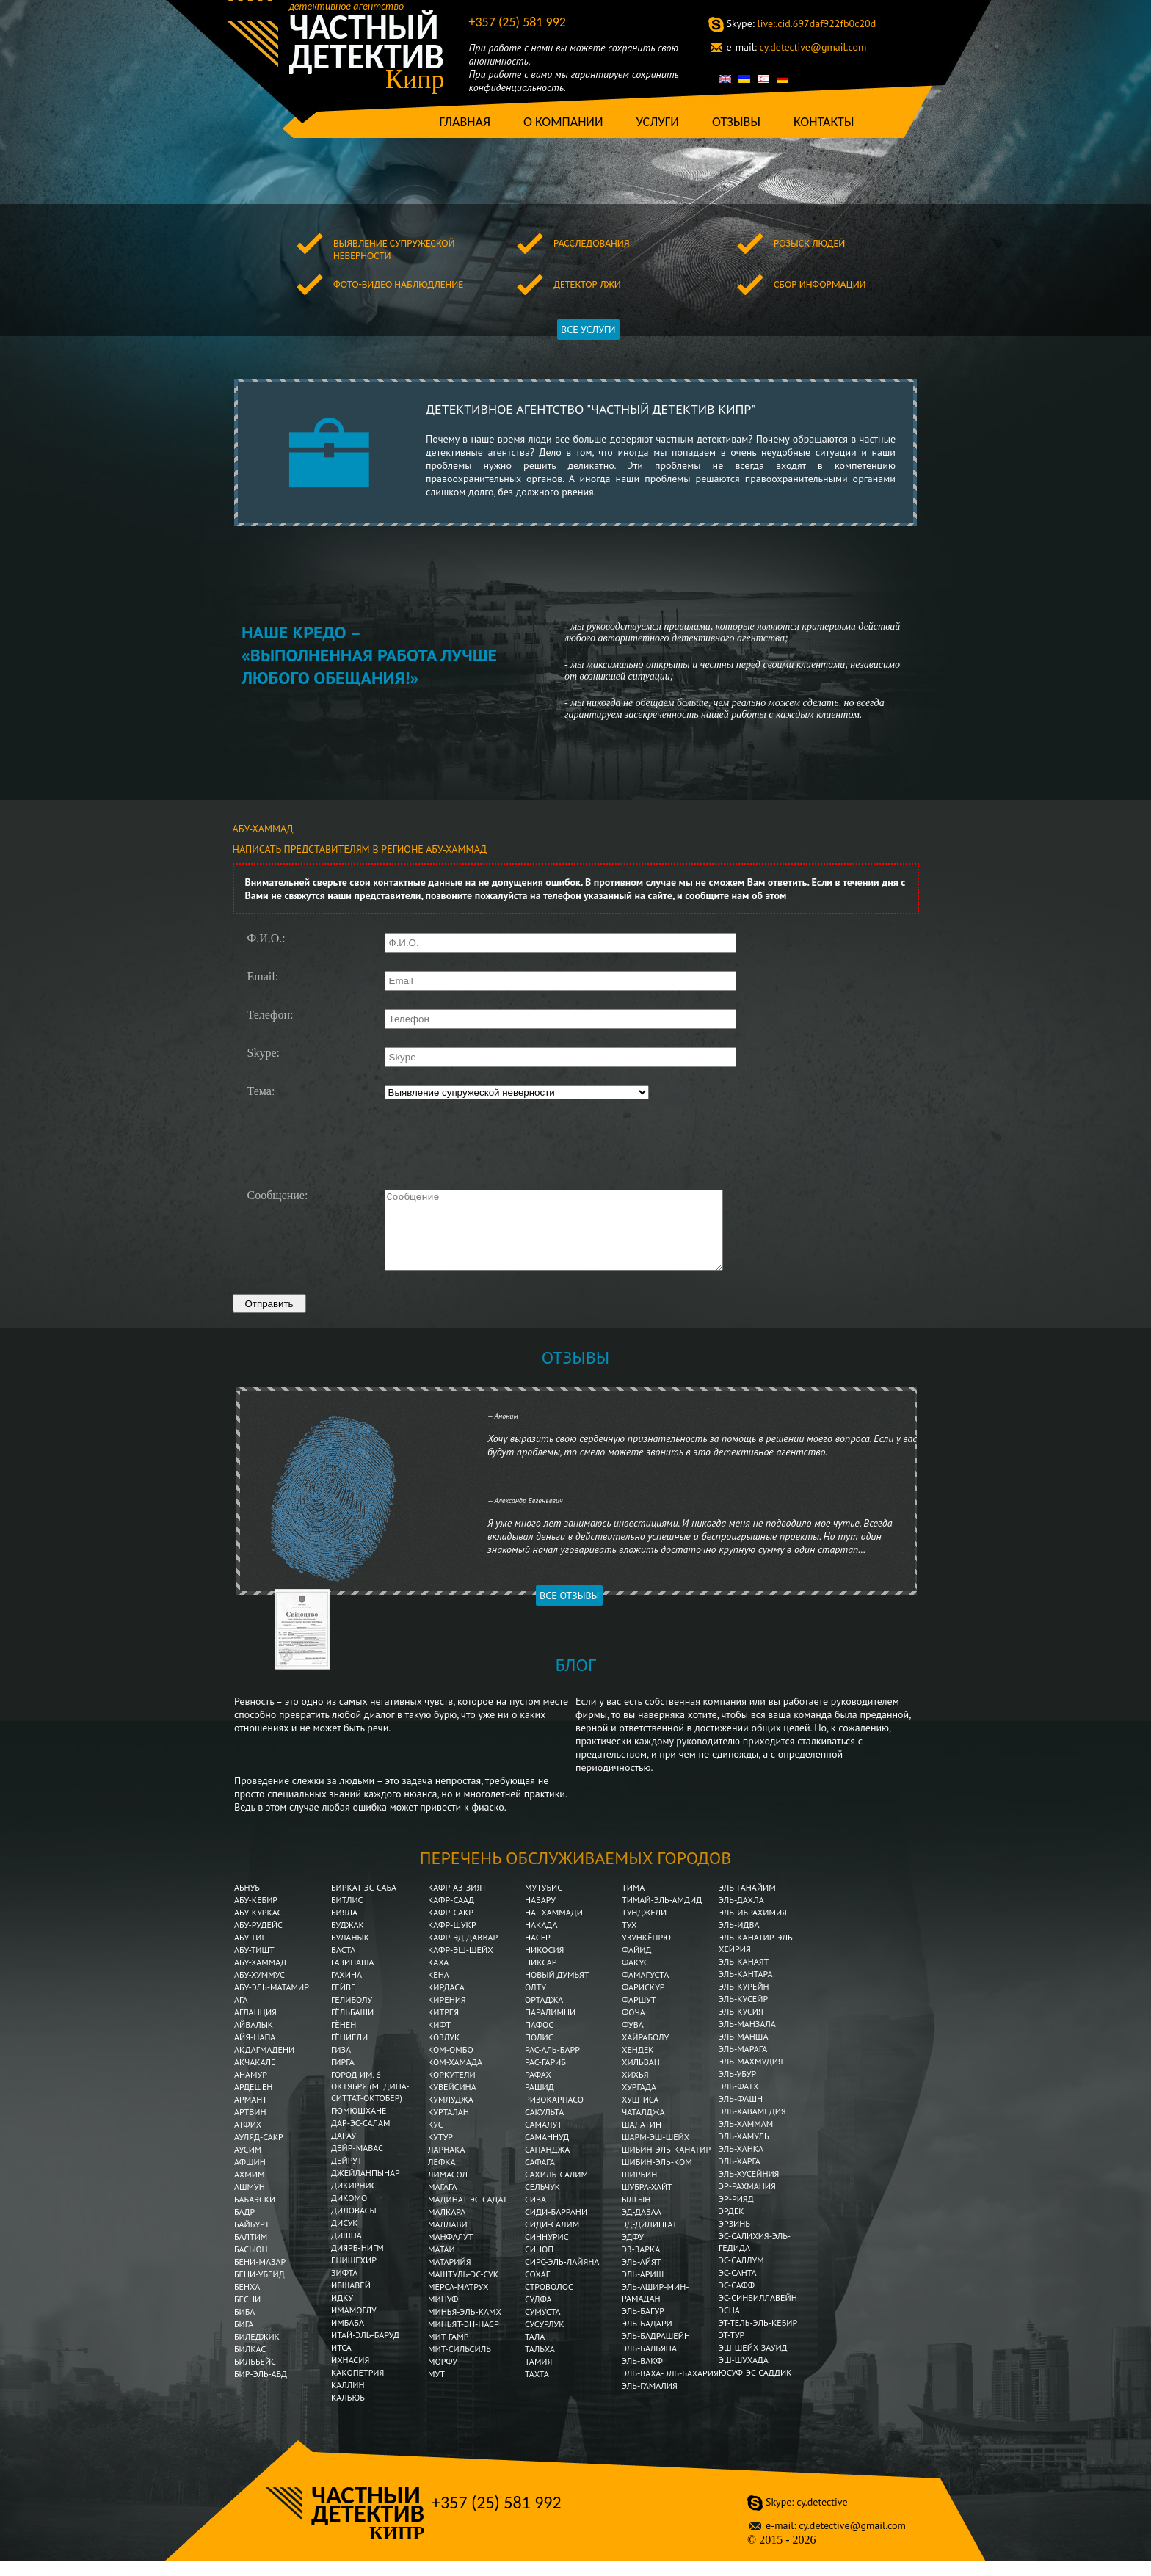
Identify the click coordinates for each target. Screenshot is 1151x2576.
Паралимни (550, 2027)
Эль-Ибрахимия (753, 1927)
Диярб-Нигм (357, 2262)
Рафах (538, 2089)
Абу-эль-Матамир (271, 2002)
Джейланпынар (365, 2188)
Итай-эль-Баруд (365, 2350)
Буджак (347, 1940)
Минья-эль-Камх (464, 2326)
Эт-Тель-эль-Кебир (758, 2337)
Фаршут (639, 2014)
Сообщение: (277, 1195)
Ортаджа (544, 2014)
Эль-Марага (743, 2064)
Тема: (261, 1091)
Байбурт (251, 2239)
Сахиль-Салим (556, 2189)
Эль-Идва (739, 1940)
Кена (438, 1989)
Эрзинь (734, 2238)
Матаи (441, 2264)
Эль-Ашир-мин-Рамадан (655, 2307)
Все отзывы (569, 1611)
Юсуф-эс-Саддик (755, 2387)
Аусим (247, 2164)
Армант (250, 2114)
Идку (342, 2312)
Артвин (250, 2127)
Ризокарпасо (554, 2114)
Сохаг (537, 2289)
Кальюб (348, 2412)
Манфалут (450, 2251)
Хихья (635, 2089)
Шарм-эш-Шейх (655, 2152)
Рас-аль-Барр (552, 2064)
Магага (442, 2202)
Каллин (347, 2400)
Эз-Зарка (641, 2264)
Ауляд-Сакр (258, 2152)
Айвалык (253, 2039)
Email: (263, 977)
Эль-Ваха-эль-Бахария (670, 2388)
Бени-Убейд (259, 2289)
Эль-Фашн (741, 2114)
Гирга (343, 2077)
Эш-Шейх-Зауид (753, 2362)
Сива (535, 2214)
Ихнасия (350, 2375)
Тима (633, 1902)
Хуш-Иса (640, 2114)
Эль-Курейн (744, 2001)
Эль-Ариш (643, 2289)
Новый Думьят (557, 1989)
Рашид (539, 2102)
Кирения (447, 2014)
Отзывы (736, 122)
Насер (538, 1952)
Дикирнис (354, 2200)
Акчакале (255, 2077)
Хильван (641, 2077)
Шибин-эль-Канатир (666, 2164)
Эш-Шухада (744, 2375)
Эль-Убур (737, 2089)
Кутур (440, 2152)
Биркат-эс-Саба (363, 1902)
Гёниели (349, 2052)
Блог (575, 1680)
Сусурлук (544, 2339)
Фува (633, 2039)
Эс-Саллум (741, 2275)
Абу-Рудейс (258, 1940)
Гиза (341, 2064)
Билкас (251, 2364)
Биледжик (257, 2351)
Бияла (344, 1927)
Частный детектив (366, 41)
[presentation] (495, 1142)
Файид (636, 1965)
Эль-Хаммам (746, 2138)
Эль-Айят (641, 2276)
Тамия (538, 2376)
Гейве (343, 2002)
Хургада (639, 2102)
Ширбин (639, 2189)
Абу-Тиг (250, 1952)
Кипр (415, 79)
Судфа (538, 2314)
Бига (243, 2339)
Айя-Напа (254, 2052)
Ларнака (446, 2164)
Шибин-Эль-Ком (657, 2177)
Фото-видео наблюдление (398, 284)
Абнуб (247, 1902)
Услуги (657, 122)
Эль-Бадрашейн (656, 2351)
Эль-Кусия (741, 2026)
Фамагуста (645, 1989)
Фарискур (643, 2002)
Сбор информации (820, 284)
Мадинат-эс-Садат (467, 2214)
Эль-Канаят (744, 1976)
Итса (341, 2362)
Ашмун (249, 2202)
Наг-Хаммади (554, 1927)
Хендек (638, 2064)
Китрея (443, 2027)
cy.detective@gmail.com (797, 47)
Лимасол (448, 2189)
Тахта (537, 2389)
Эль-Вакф (642, 2376)
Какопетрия (357, 2387)
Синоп (539, 2264)
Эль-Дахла (741, 1915)
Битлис (347, 1915)
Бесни (247, 2314)
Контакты (824, 122)
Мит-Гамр (448, 2351)
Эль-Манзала (747, 2039)
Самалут (543, 2139)
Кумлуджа (450, 2114)
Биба (244, 2326)
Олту (535, 2002)
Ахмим (249, 2189)
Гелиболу (351, 2014)
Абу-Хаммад (260, 1977)
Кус (435, 2139)
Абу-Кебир (255, 1915)
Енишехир (354, 2275)
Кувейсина (452, 2102)
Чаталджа (643, 2127)
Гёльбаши (352, 2027)
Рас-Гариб (545, 2077)
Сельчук (542, 2202)
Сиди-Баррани (556, 2227)
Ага (241, 2014)
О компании (563, 122)
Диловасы (354, 2225)
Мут (436, 2389)
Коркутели (452, 2089)
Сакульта (544, 2127)
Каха (438, 1977)
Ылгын (636, 2214)
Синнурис (547, 2251)
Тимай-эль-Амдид (663, 1915)
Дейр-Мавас (357, 2163)
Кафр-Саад (451, 1915)
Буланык (350, 1952)
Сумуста (543, 2326)
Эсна (729, 2325)
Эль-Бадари (647, 2338)
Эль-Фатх (738, 2101)
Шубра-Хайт (647, 2202)
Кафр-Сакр (450, 1927)
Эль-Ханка (741, 2163)
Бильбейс (255, 2376)
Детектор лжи (587, 284)
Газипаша (352, 1977)
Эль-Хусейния (749, 2188)
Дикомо (349, 2213)
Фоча (633, 2027)
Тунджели (644, 1927)
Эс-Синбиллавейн (758, 2312)
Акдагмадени (264, 2064)
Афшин (250, 2177)
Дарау (343, 2150)
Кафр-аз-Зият (457, 1902)
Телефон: (270, 1015)
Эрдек (731, 2226)
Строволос (549, 2301)
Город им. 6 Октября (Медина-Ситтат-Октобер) (370, 2101)
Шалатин (641, 2139)
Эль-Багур (643, 2326)
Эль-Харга (739, 2176)
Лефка (442, 2177)
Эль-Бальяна (649, 2363)
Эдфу (633, 2251)
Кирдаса (446, 2002)
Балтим (250, 2251)
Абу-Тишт (254, 1965)
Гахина (346, 1989)
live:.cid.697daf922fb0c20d (801, 23)
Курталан (448, 2127)
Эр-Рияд (736, 2213)
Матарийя (449, 2276)
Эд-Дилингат (649, 2239)
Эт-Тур (731, 2350)
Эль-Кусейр (743, 2014)
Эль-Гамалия (650, 2400)
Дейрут (346, 2175)
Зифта (344, 2287)
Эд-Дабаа (641, 2227)
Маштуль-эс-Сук (463, 2289)
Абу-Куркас (258, 1927)
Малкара (446, 2227)
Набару (540, 1915)
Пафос (539, 2039)
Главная (465, 122)
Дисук (344, 2238)
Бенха (247, 2301)
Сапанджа (547, 2164)
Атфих (247, 2139)
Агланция (255, 2027)
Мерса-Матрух (458, 2301)
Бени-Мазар (260, 2276)
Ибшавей (351, 2300)
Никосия (544, 1965)
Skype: (263, 1053)
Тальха (540, 2364)
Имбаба (348, 2337)
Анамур (250, 2089)
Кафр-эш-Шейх (460, 1965)
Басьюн (251, 2264)
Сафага (540, 2177)
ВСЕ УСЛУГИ (588, 329)
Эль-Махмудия (751, 2076)
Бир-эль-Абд (260, 2389)
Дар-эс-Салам (361, 2138)
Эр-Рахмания (747, 2201)
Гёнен (343, 2039)
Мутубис (543, 1902)
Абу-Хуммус (259, 1989)
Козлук (444, 2052)
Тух (629, 1940)
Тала (535, 2351)
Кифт (439, 2039)
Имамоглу (354, 2325)
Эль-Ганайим (747, 1902)
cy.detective (806, 2517)
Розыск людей (809, 243)
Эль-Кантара (746, 1989)
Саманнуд (547, 2152)
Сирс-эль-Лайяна (562, 2276)
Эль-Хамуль (744, 2151)
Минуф (443, 2314)
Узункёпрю (646, 1952)
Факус (635, 1977)
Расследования (591, 243)
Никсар (541, 1977)
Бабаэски (254, 2214)
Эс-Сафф (737, 2300)
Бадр (244, 2227)
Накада (541, 1940)
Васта (343, 1965)
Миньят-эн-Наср (463, 2339)
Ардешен (253, 2102)
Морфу (442, 2376)
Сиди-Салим (552, 2239)
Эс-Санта (738, 2287)
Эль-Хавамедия (752, 2126)
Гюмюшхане (359, 2125)
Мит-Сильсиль (459, 2364)
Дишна (346, 2250)
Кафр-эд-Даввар (463, 1952)
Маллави (448, 2239)
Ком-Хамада (455, 2077)
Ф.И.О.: (266, 939)
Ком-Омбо (450, 2064)
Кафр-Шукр (452, 1940)
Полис (539, 2052)
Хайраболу (645, 2052)
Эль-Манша (743, 2051)
